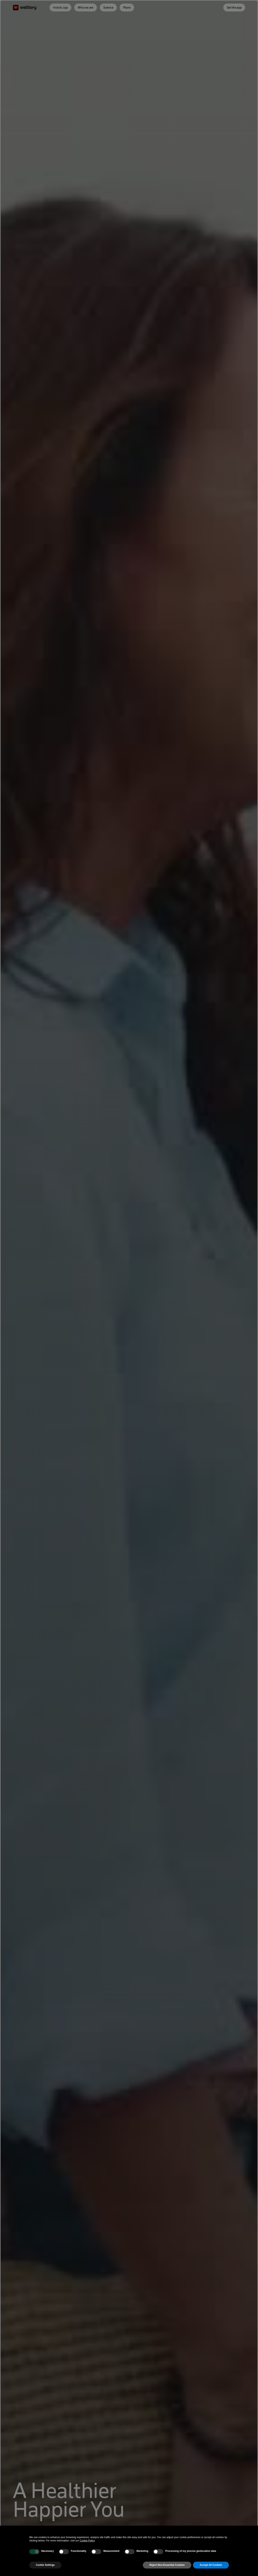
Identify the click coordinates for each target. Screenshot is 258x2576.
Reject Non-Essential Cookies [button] (167, 2565)
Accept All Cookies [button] (211, 2565)
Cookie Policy (87, 2540)
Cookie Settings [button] (45, 2565)
